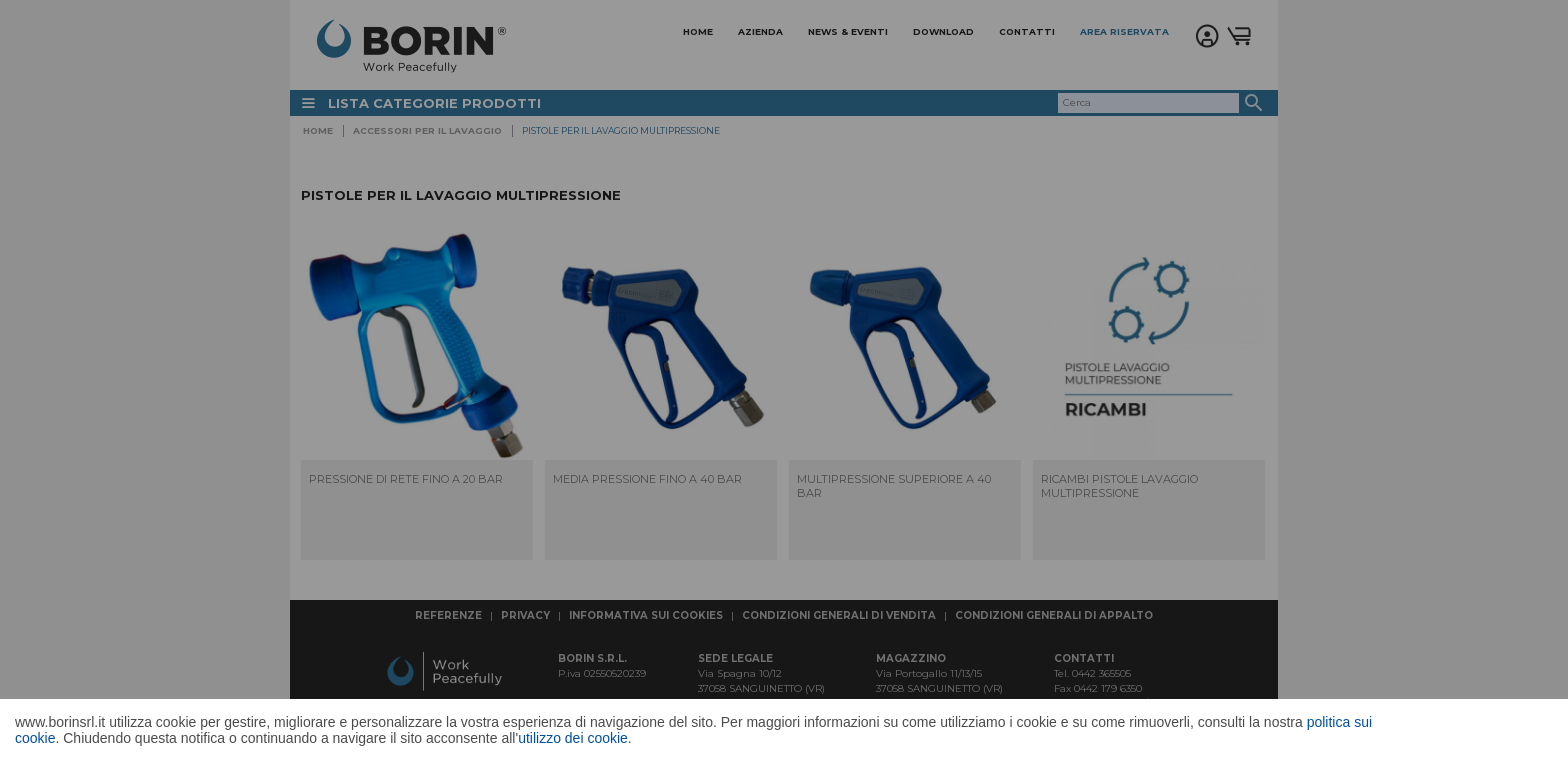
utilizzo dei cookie (573, 738)
